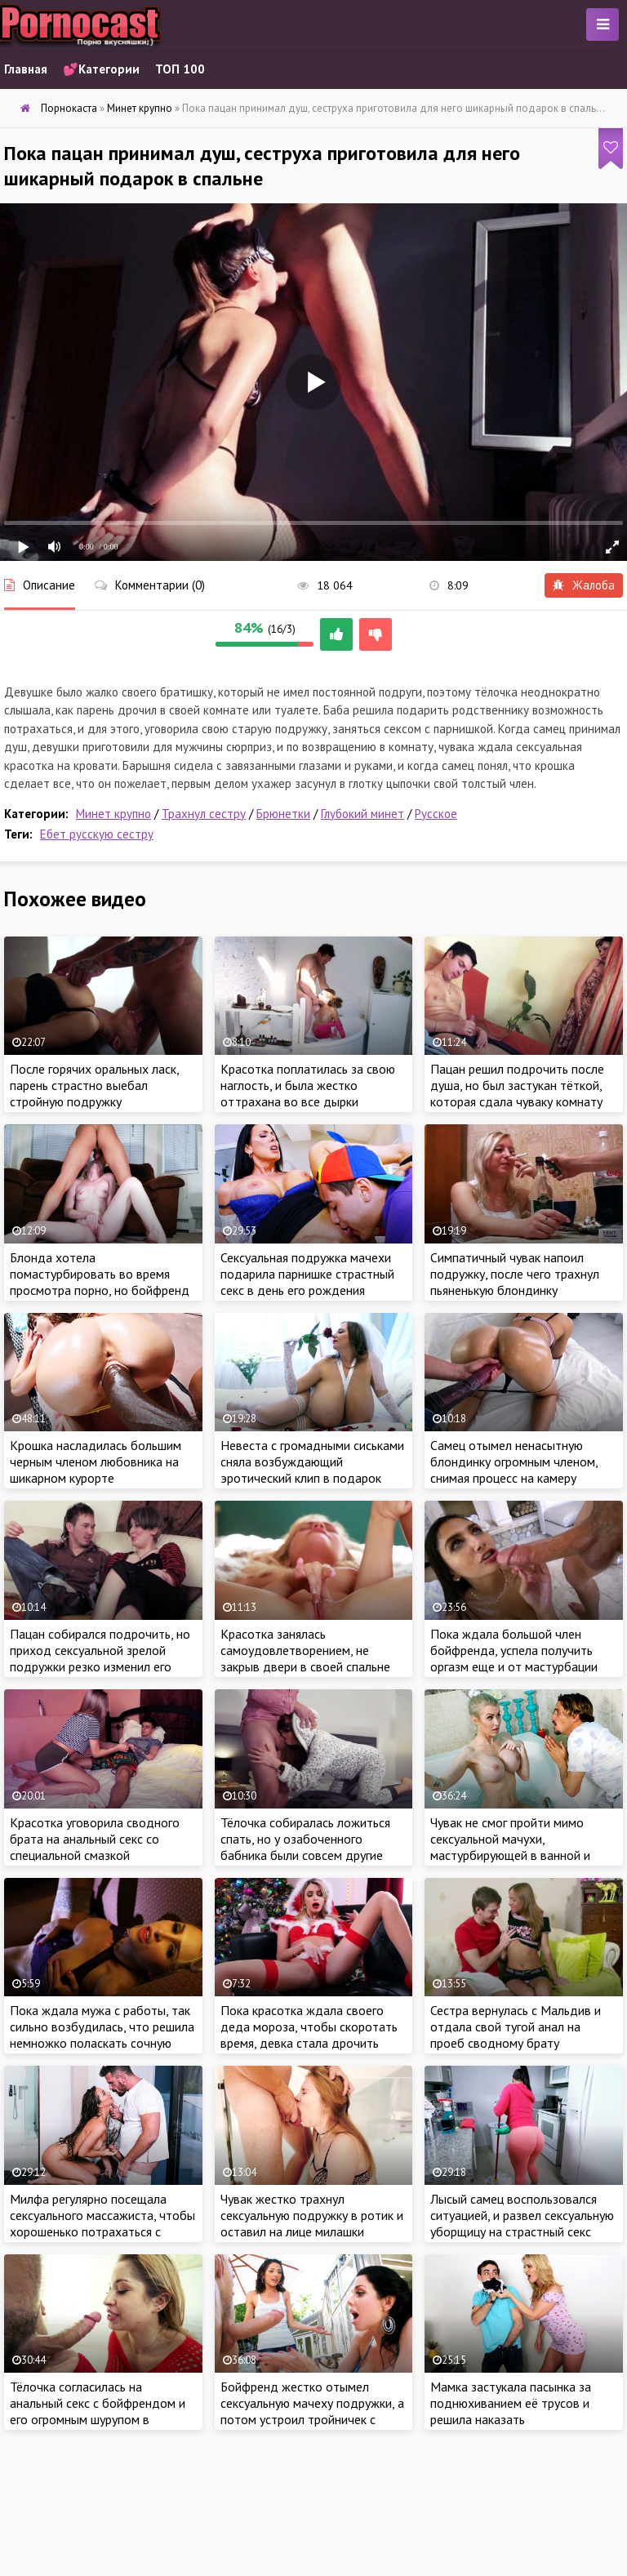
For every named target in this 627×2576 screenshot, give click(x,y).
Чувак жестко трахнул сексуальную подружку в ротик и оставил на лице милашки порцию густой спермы (311, 2223)
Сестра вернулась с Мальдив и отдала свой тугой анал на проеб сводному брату (515, 2026)
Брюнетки (283, 813)
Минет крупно (113, 813)
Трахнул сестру (204, 813)
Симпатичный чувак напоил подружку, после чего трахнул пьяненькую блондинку (514, 1273)
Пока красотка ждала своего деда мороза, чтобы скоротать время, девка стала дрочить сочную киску (309, 2034)
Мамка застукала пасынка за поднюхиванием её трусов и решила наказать (510, 2402)
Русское (436, 813)
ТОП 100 (180, 69)
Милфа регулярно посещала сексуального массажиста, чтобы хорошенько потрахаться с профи (102, 2223)
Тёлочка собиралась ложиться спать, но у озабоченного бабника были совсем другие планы (305, 1847)
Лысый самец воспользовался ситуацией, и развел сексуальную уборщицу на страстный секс (522, 2215)
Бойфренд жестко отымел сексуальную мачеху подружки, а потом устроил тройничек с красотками (312, 2411)
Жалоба (584, 585)
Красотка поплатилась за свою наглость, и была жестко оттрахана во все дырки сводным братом (307, 1093)
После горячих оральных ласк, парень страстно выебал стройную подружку (94, 1085)
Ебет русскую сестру (96, 834)
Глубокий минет (362, 813)
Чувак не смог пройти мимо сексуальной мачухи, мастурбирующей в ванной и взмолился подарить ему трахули (510, 1855)
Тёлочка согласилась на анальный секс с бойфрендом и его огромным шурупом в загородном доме (97, 2411)
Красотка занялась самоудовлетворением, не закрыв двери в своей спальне (305, 1650)
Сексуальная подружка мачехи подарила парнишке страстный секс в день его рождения (307, 1273)
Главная (25, 69)
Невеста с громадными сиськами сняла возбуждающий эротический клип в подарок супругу (312, 1469)
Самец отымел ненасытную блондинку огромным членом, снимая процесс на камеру (514, 1461)
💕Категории (101, 69)
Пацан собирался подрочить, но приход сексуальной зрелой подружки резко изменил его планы (100, 1658)
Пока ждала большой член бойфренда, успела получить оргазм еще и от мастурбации (514, 1650)
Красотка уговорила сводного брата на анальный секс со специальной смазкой (95, 1838)
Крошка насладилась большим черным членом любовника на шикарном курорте (95, 1461)
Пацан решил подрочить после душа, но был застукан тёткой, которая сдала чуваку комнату (517, 1085)
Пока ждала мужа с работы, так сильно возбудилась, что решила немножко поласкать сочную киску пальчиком (102, 2034)
